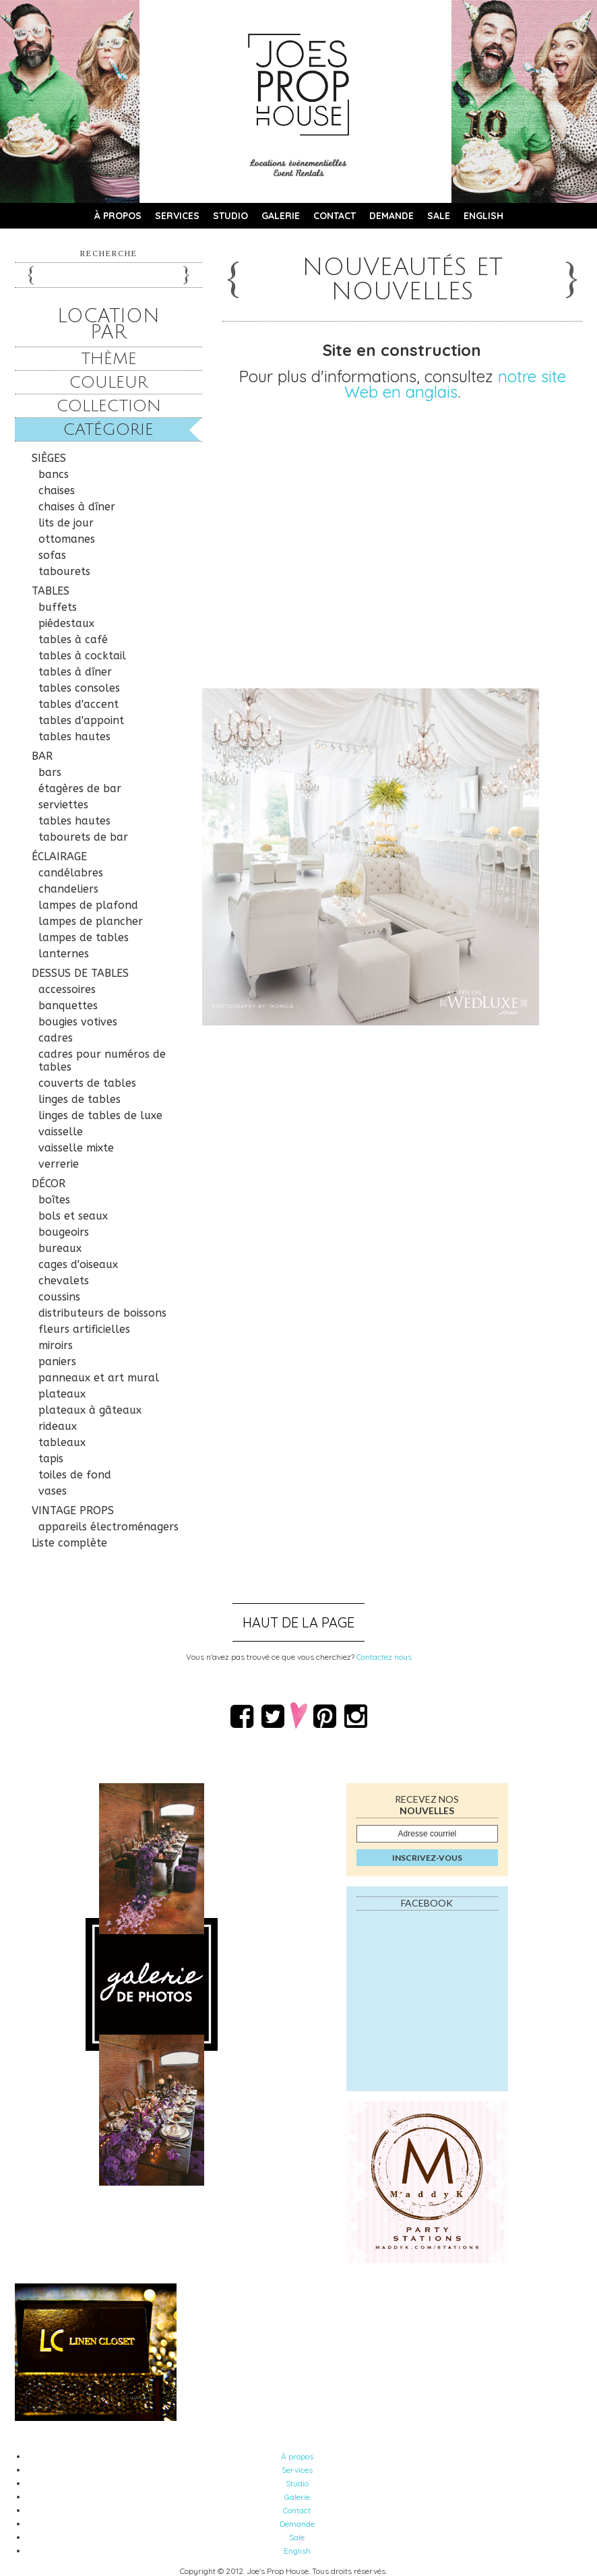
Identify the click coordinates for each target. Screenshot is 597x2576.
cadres (55, 1037)
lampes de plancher (90, 921)
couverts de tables (87, 1083)
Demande (391, 216)
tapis (50, 1458)
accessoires (67, 989)
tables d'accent (78, 704)
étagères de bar (79, 788)
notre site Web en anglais (455, 384)
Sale (438, 216)
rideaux (57, 1426)
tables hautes (74, 736)
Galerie (280, 216)
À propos (118, 216)
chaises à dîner (76, 506)
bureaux (60, 1248)
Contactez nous (384, 1657)
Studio (230, 216)
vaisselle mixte (76, 1147)
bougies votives (77, 1021)
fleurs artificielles (84, 1329)
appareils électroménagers (108, 1526)
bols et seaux (73, 1215)
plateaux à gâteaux (90, 1410)
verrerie (58, 1164)
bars (49, 772)
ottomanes (66, 539)
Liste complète (69, 1542)
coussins (59, 1296)
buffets (57, 607)
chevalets (63, 1280)
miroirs (55, 1345)
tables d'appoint (81, 720)
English (483, 216)
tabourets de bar (83, 837)
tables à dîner (75, 671)
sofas (52, 555)
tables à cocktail (82, 655)
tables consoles (79, 688)
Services (177, 216)
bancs (53, 474)
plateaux (62, 1393)
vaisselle (60, 1131)
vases (52, 1491)
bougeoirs (63, 1232)
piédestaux (66, 623)
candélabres (70, 872)
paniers (57, 1361)
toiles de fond (74, 1474)
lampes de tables (83, 937)
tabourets (64, 571)
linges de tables (79, 1099)
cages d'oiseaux (78, 1264)
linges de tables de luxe (100, 1115)
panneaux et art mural (98, 1377)
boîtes (54, 1199)
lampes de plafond (88, 905)
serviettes (63, 804)
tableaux (62, 1442)
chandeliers (68, 888)
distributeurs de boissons (102, 1313)
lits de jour (66, 522)
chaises (56, 490)
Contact (334, 216)
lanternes (63, 953)
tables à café (73, 639)
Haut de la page (298, 1622)
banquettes (68, 1005)
